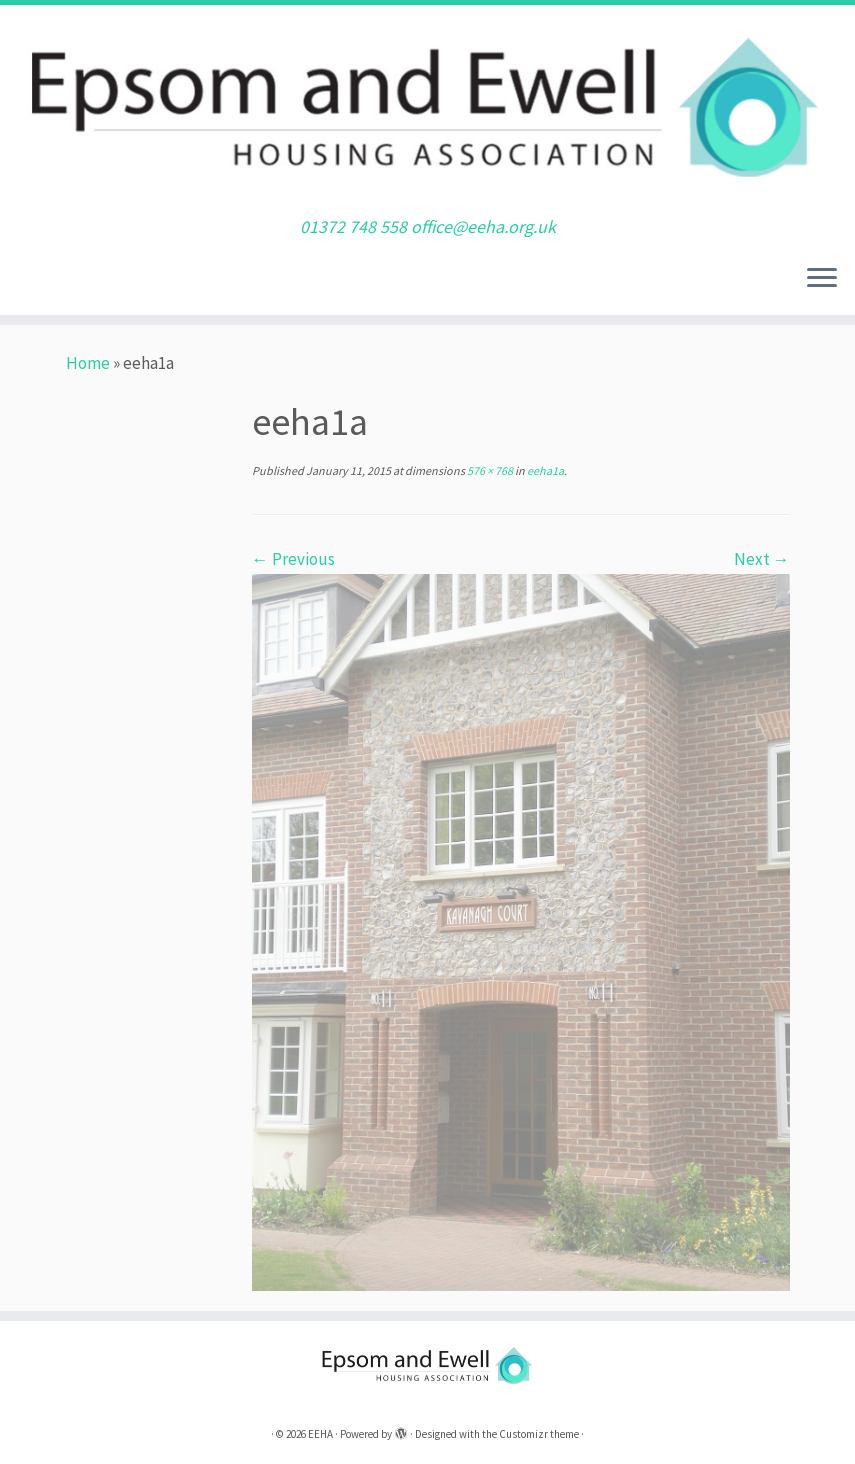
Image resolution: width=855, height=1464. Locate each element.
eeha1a (544, 470)
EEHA (320, 1434)
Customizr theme (539, 1434)
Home (88, 363)
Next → (762, 559)
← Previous (293, 559)
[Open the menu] (822, 279)
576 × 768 (489, 470)
